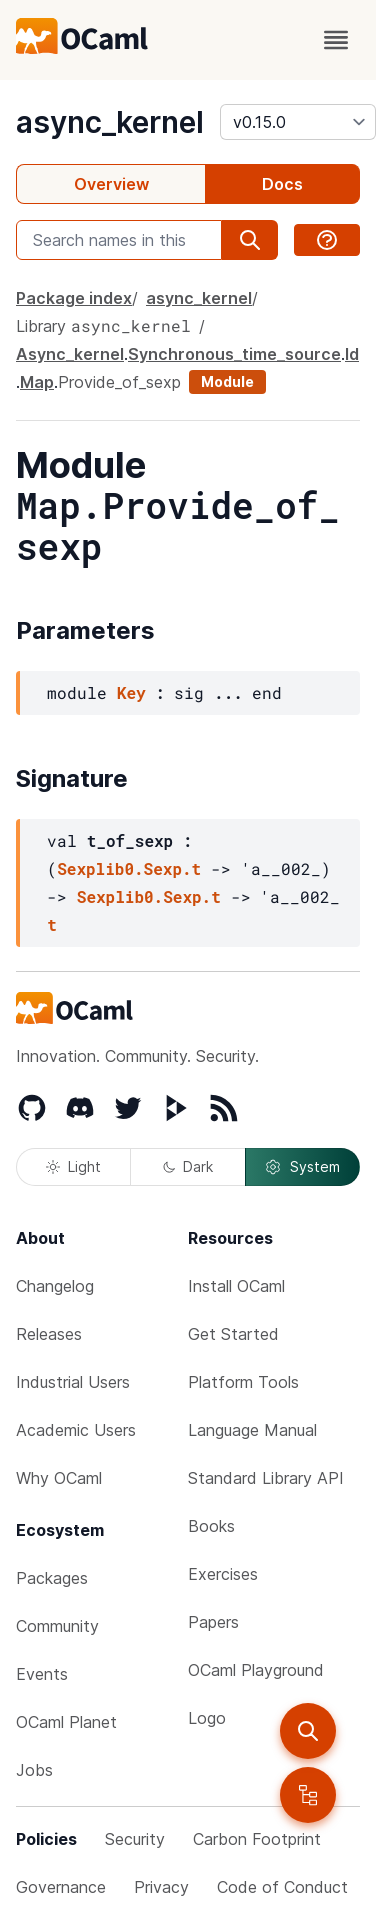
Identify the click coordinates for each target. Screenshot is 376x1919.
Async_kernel (70, 354)
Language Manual (252, 1430)
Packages (52, 1578)
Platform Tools (243, 1382)
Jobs (34, 1770)
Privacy (161, 1887)
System (302, 1167)
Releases (49, 1334)
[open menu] (336, 40)
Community (57, 1626)
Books (211, 1526)
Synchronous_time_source (234, 354)
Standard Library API (266, 1478)
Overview (111, 184)
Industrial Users (73, 1382)
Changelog (55, 1286)
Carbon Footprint (257, 1839)
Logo (207, 1718)
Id (352, 354)
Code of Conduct (282, 1887)
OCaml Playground (256, 1670)
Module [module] (227, 381)
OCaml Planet (66, 1722)
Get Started (233, 1334)
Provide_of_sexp (119, 382)
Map (37, 382)
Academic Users (76, 1430)
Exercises (223, 1574)
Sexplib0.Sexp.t (129, 868)
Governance (61, 1887)
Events (42, 1674)
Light (73, 1166)
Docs (282, 184)
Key (131, 692)
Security (135, 1839)
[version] (298, 122)
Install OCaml (236, 1286)
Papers (213, 1622)
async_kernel (110, 122)
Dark (188, 1166)
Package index (74, 298)
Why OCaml (59, 1478)
